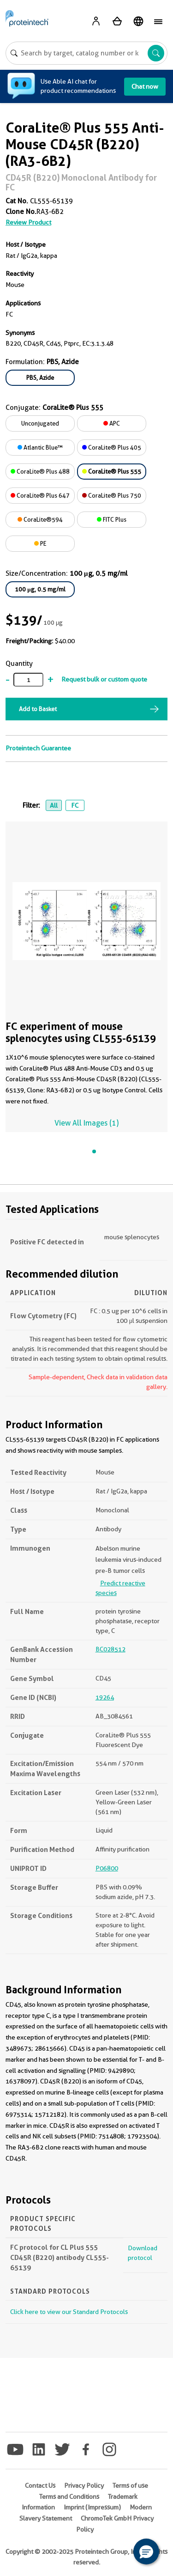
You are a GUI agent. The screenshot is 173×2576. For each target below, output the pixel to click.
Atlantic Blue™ (40, 447)
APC (111, 423)
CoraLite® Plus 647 (40, 495)
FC (74, 805)
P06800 (106, 1868)
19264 (104, 1697)
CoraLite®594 (40, 519)
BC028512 (110, 1649)
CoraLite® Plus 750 (111, 495)
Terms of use (130, 2485)
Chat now (144, 86)
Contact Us (40, 2485)
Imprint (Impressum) (92, 2507)
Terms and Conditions (69, 2496)
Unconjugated (40, 423)
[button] (146, 2551)
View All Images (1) (86, 1123)
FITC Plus (111, 519)
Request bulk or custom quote (104, 679)
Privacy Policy (84, 2485)
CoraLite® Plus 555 (111, 471)
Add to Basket (38, 709)
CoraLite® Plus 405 (111, 447)
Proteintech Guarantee (38, 748)
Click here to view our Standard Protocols (69, 2311)
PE (40, 543)
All (54, 805)
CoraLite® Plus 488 (40, 471)
